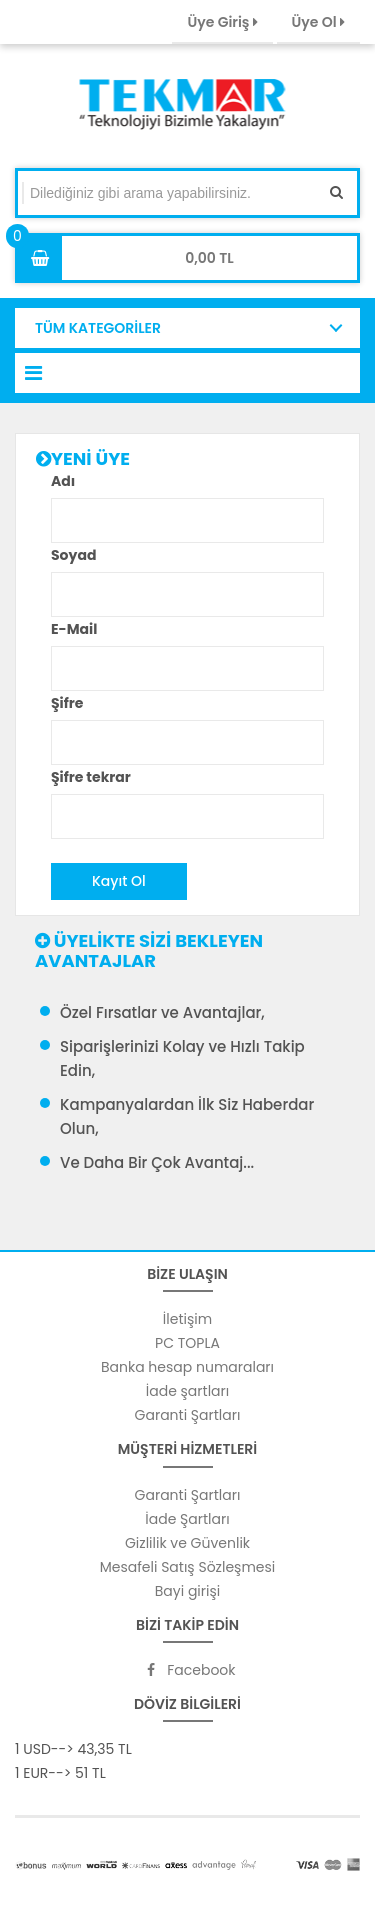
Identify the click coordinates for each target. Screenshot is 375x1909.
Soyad (73, 555)
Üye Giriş (222, 22)
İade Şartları (187, 1519)
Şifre (67, 703)
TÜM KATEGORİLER (98, 328)
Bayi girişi (187, 1591)
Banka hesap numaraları (187, 1367)
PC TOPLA (187, 1343)
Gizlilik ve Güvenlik (187, 1543)
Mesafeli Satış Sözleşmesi (188, 1567)
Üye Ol (318, 22)
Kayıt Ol (119, 881)
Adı (63, 481)
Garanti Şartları (188, 1415)
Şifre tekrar (91, 777)
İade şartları (187, 1391)
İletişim (187, 1319)
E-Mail (74, 629)
